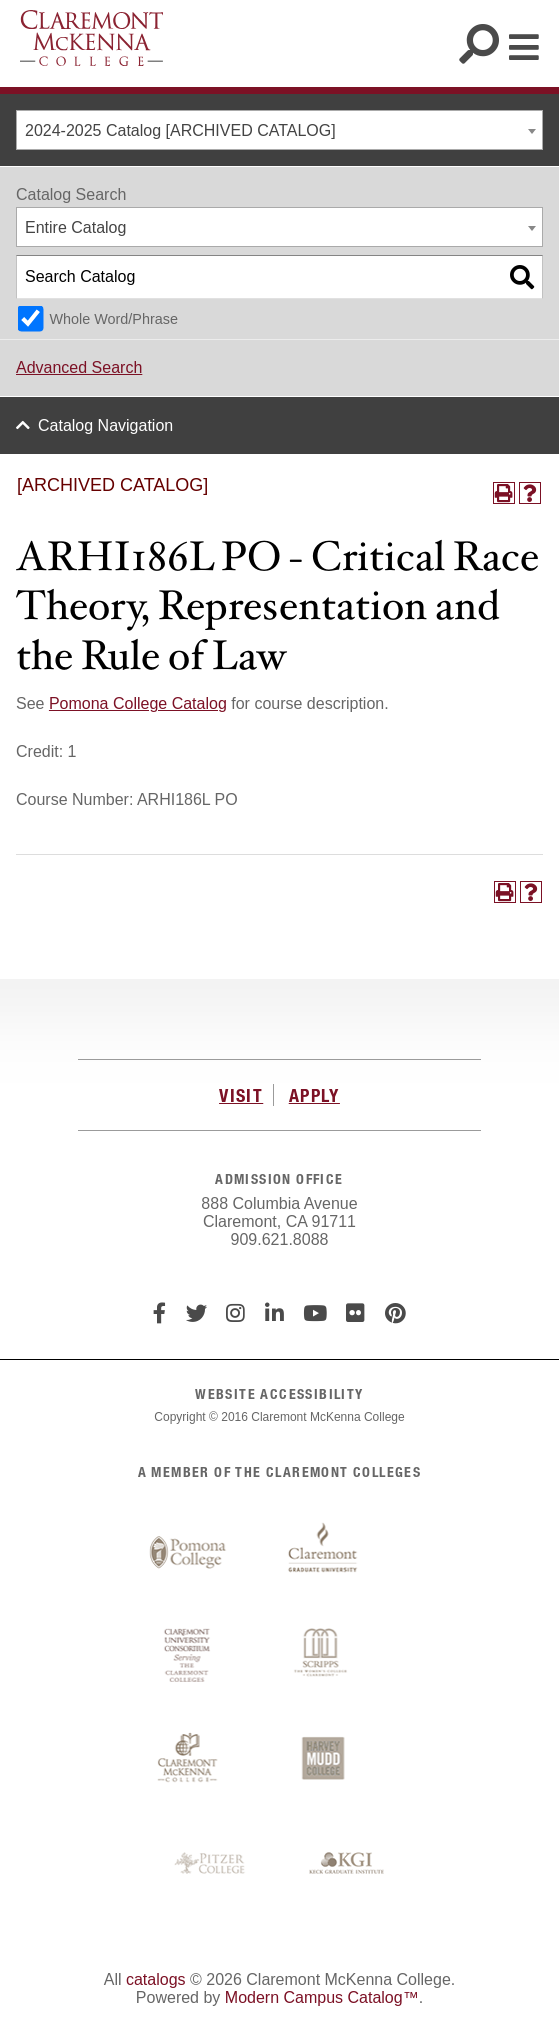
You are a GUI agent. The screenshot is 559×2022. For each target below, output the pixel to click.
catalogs (156, 1979)
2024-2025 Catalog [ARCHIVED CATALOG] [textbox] (180, 130)
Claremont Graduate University (323, 1553)
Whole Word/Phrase (113, 319)
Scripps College (323, 1656)
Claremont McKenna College (91, 38)
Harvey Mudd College (323, 1760)
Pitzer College (212, 1864)
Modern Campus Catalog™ (322, 1997)
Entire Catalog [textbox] (75, 227)
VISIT (241, 1095)
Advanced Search (79, 367)
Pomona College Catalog (138, 703)
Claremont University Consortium (188, 1656)
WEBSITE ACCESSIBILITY (279, 1393)
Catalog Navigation (105, 425)
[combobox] (279, 130)
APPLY (314, 1095)
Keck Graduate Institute (347, 1864)
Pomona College (188, 1553)
